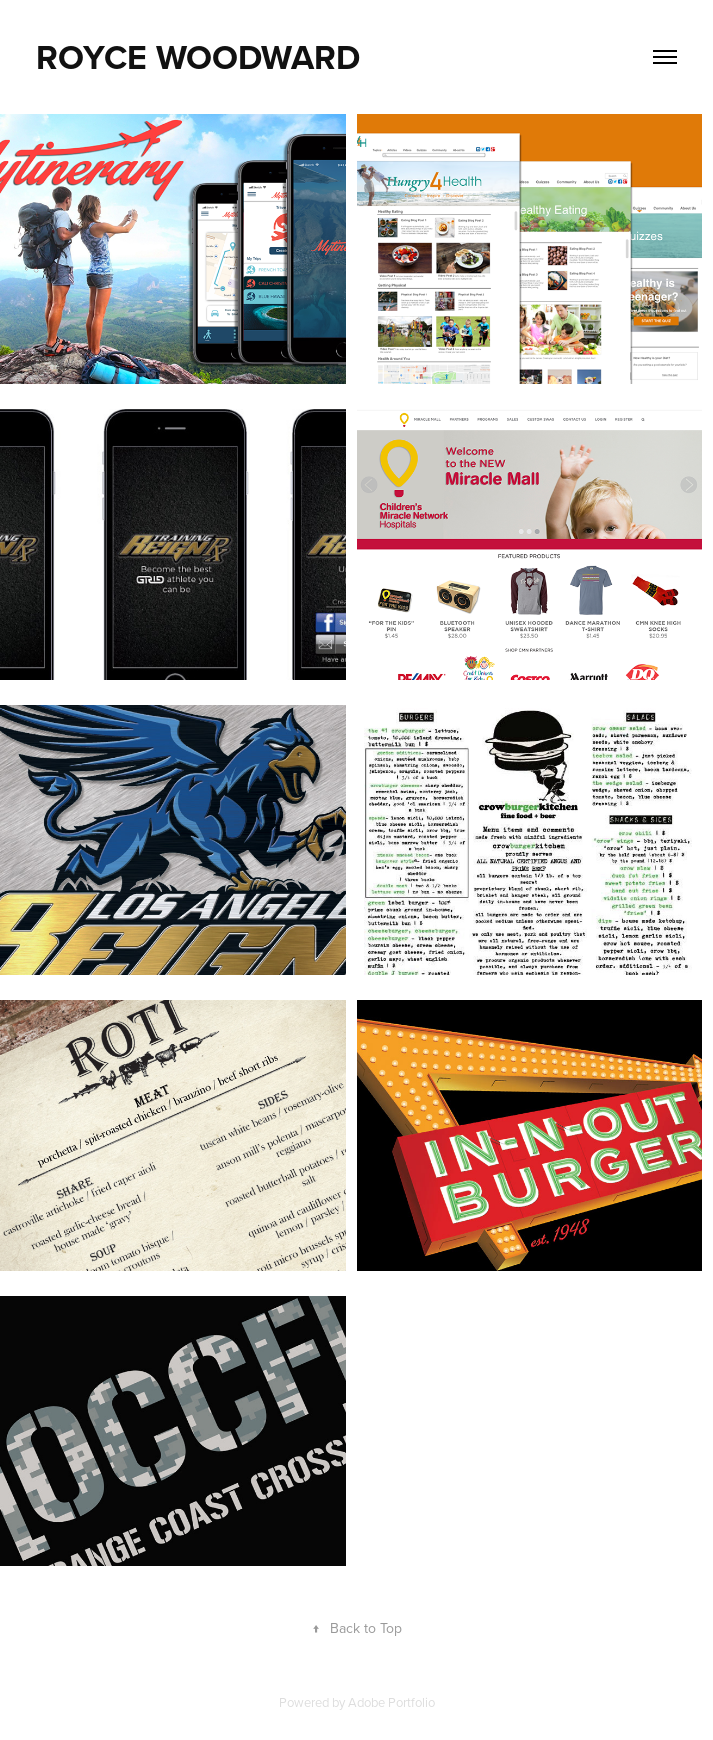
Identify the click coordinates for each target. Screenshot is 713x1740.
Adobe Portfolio (391, 1702)
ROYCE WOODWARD (198, 57)
